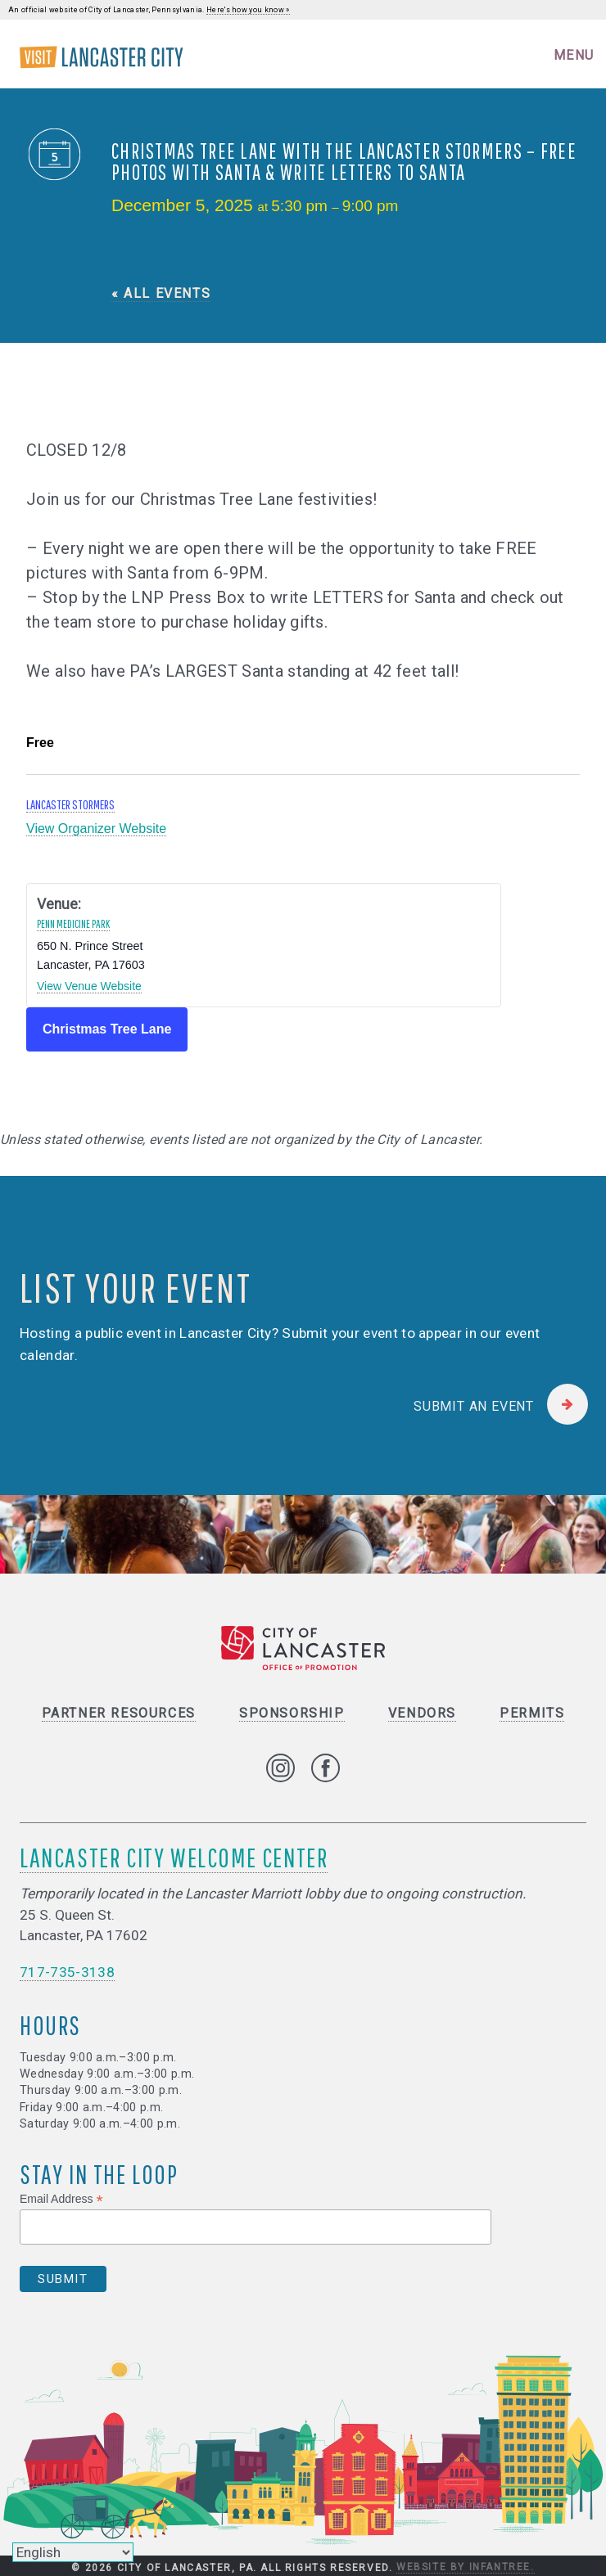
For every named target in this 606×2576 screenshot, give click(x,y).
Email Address (61, 2199)
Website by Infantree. (465, 2567)
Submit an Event (474, 1406)
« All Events (160, 293)
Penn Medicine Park (73, 923)
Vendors (422, 1713)
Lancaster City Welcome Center (174, 1857)
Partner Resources (119, 1713)
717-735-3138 (67, 1972)
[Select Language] (72, 2552)
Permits (532, 1713)
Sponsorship (292, 1713)
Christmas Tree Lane (107, 1029)
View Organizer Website (96, 828)
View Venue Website (89, 986)
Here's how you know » (248, 10)
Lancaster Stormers (70, 804)
